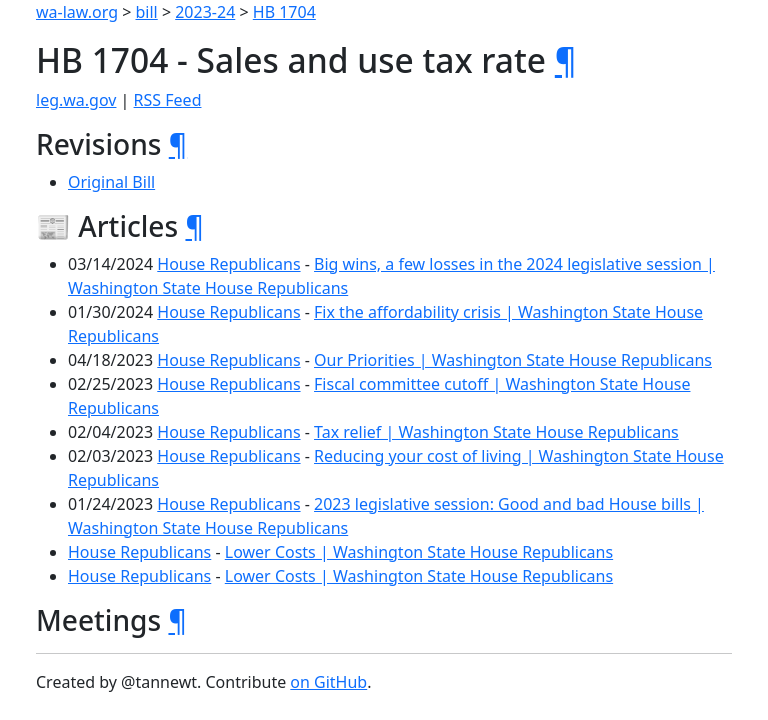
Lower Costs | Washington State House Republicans (419, 552)
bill (147, 12)
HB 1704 (284, 12)
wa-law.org (77, 12)
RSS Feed (168, 100)
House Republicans (228, 264)
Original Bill (111, 182)
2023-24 (205, 12)
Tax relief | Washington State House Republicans (496, 432)
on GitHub (328, 682)
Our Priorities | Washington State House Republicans (513, 360)
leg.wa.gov (76, 100)
